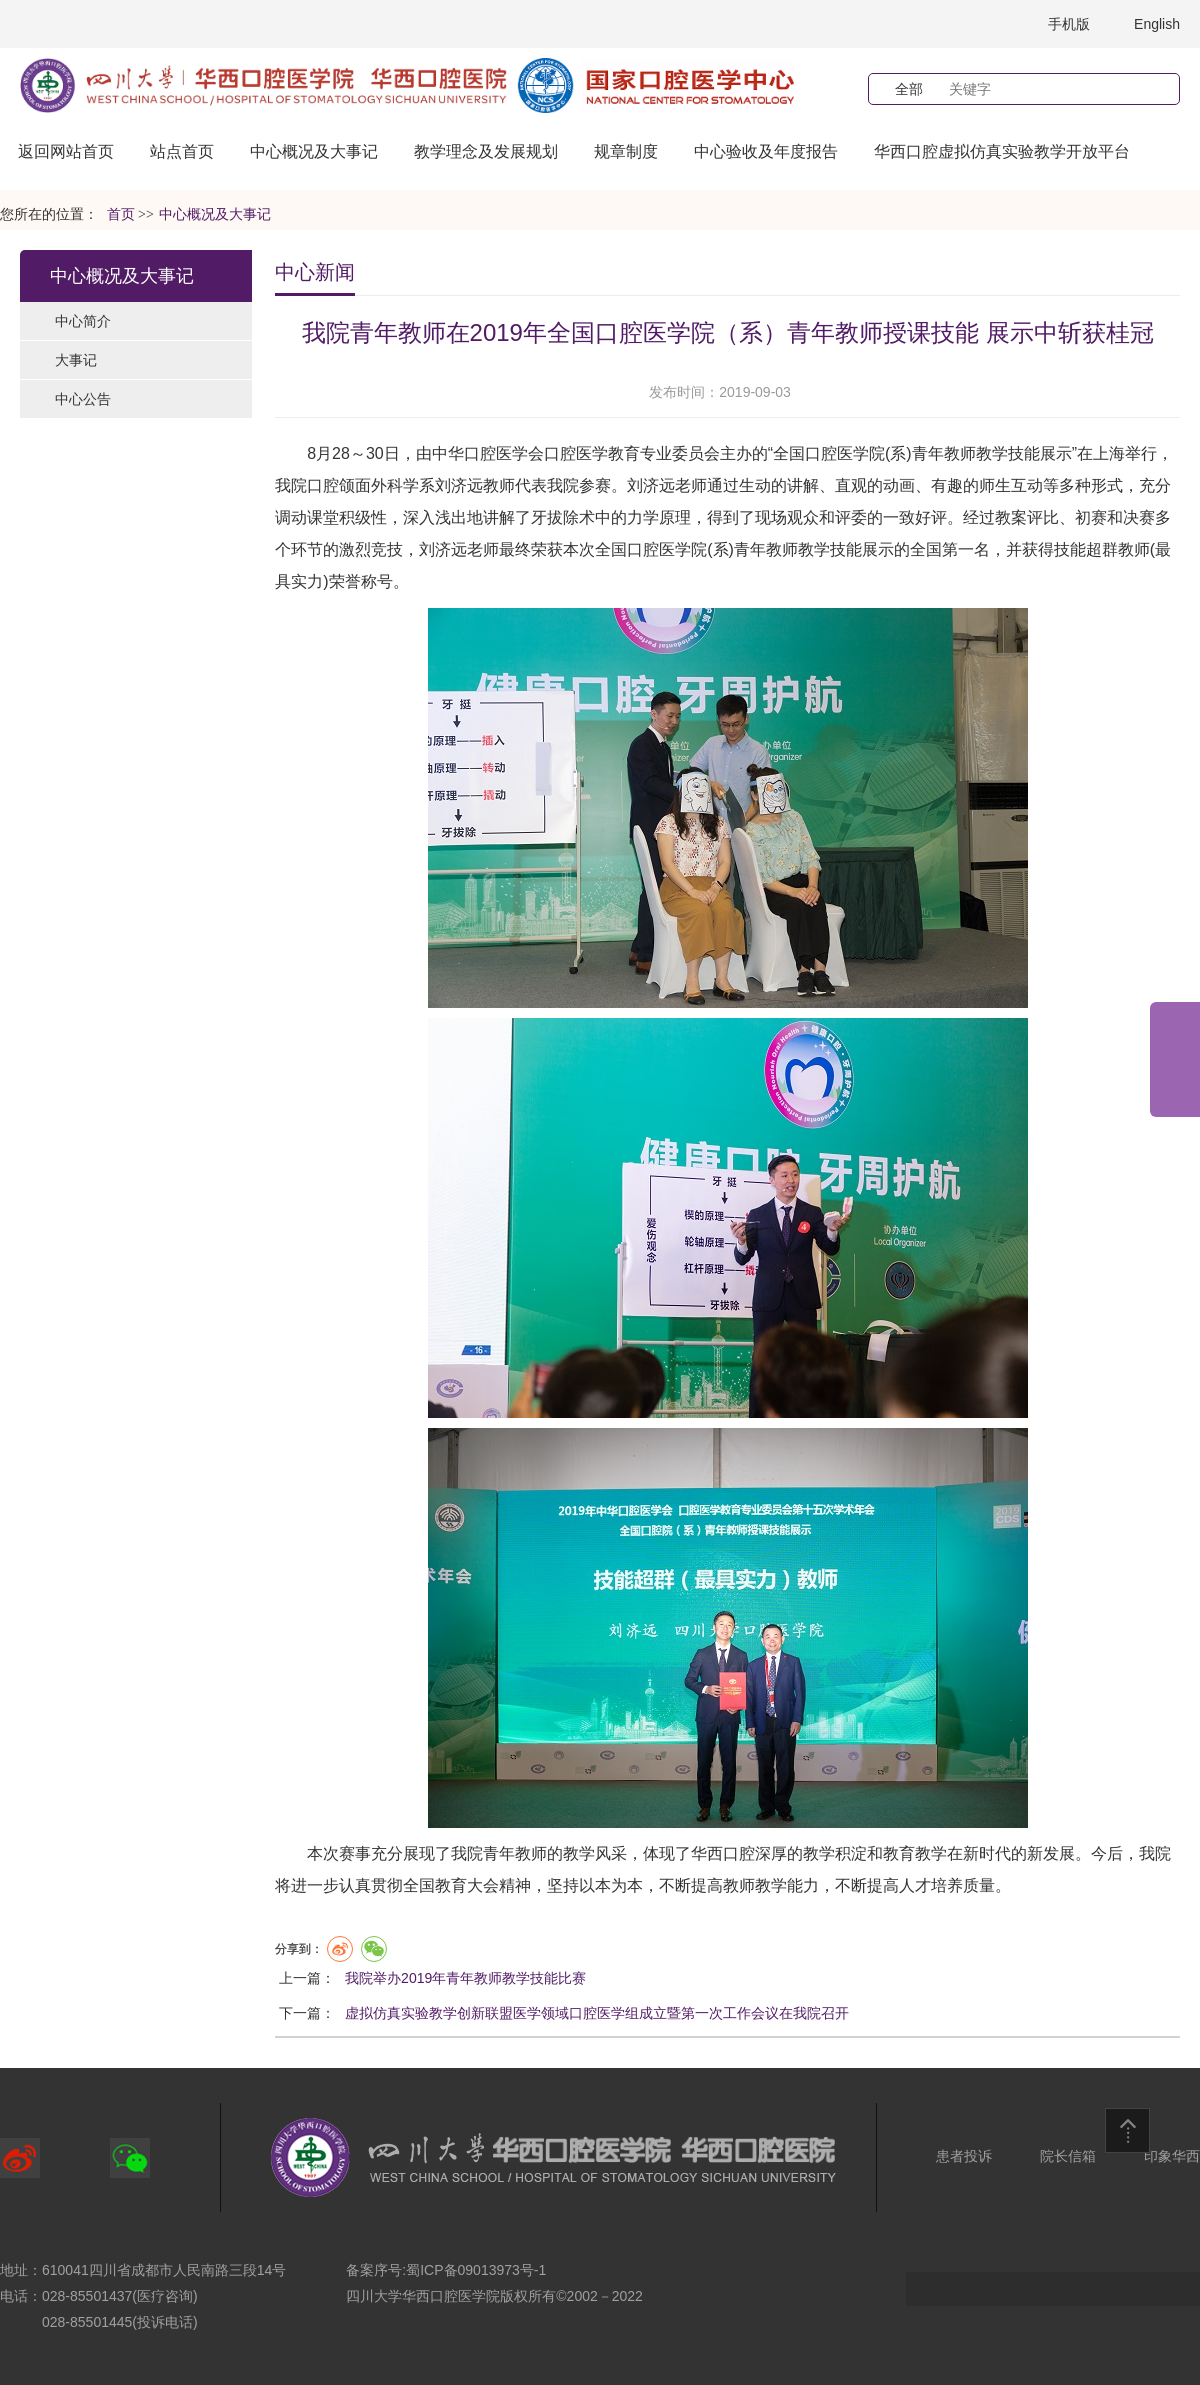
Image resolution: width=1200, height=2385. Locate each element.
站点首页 (182, 151)
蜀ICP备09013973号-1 (476, 2270)
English (1157, 24)
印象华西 (1172, 2156)
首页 (121, 214)
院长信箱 (1068, 2156)
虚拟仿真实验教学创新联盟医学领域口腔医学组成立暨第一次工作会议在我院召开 (597, 2013)
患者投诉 (964, 2156)
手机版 (1069, 24)
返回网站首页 (66, 151)
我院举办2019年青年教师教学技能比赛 (465, 1978)
